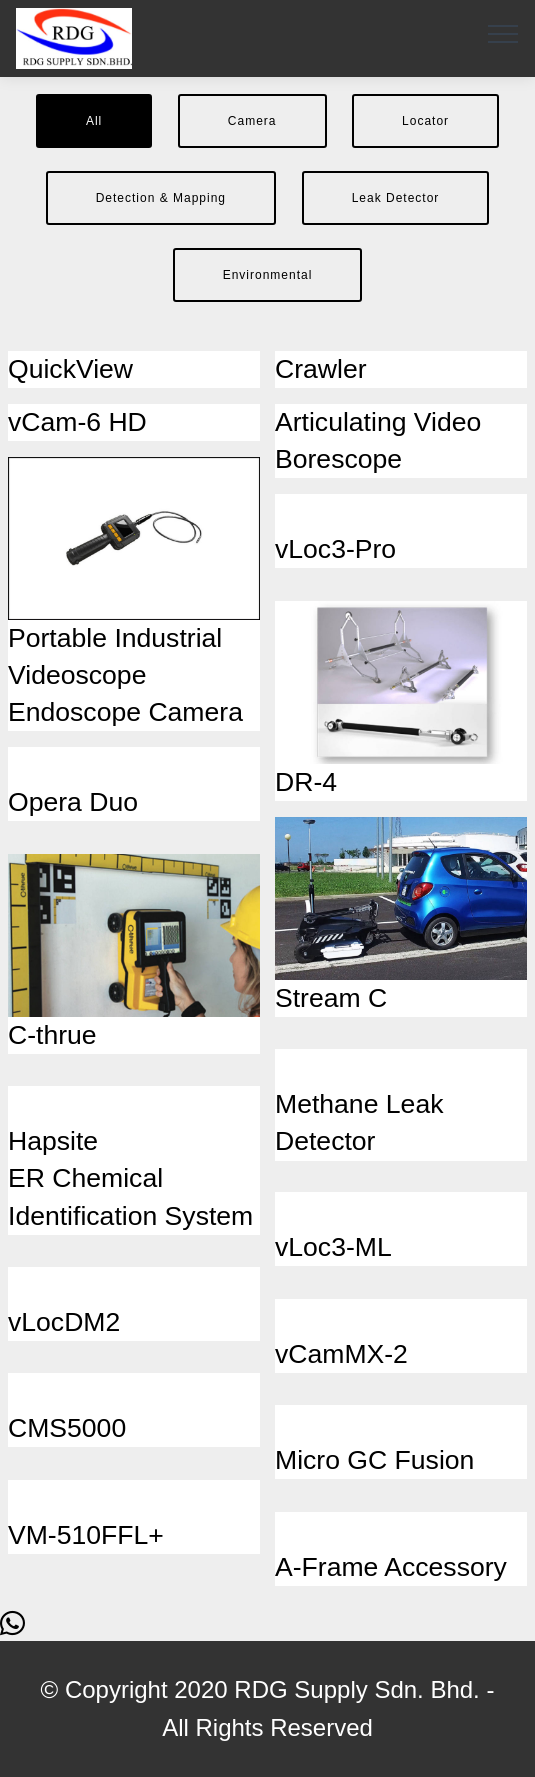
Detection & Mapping (161, 198)
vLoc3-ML (333, 1247)
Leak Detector (396, 198)
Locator (425, 121)
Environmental (268, 275)
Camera (252, 121)
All (94, 121)
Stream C (331, 998)
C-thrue (52, 1035)
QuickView (70, 369)
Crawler (321, 369)
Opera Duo (73, 802)
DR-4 (306, 782)
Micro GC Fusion (374, 1460)
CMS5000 (67, 1428)
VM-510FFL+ (86, 1535)
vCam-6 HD (77, 422)
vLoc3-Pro (335, 549)
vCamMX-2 (341, 1354)
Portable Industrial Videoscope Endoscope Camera (125, 675)
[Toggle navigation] (503, 33)
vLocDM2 (64, 1322)
